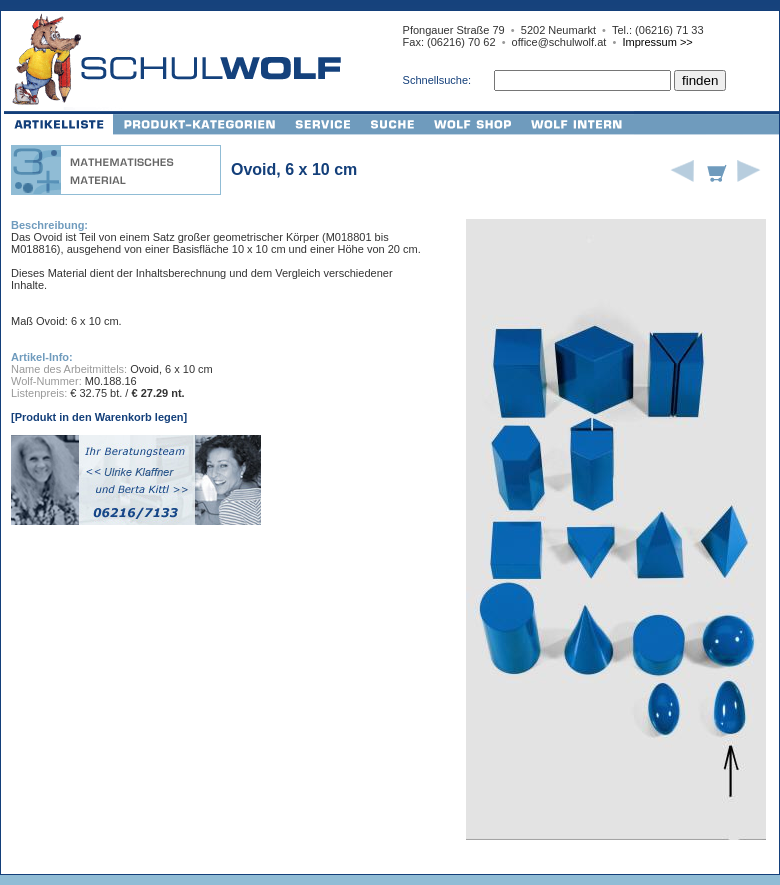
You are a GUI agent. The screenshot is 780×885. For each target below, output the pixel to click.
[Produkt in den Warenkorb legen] (99, 417)
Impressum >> (657, 42)
